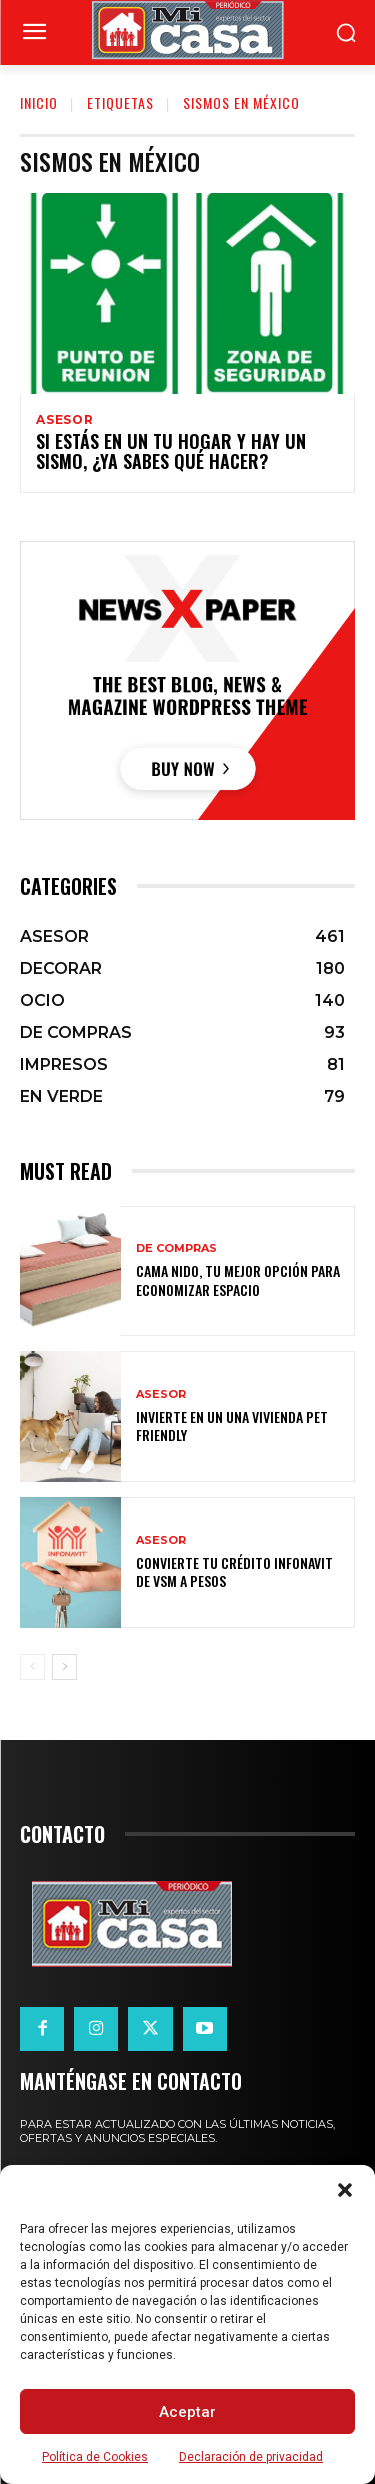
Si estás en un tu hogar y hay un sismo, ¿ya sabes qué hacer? (171, 451)
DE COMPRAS (176, 1248)
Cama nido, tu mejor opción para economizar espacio (238, 1279)
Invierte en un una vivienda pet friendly (232, 1425)
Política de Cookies (95, 2457)
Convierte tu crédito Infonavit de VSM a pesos (234, 1571)
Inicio (39, 102)
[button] (345, 2190)
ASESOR (65, 420)
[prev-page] (32, 1667)
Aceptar (187, 2412)
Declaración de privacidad (251, 2457)
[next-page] (64, 1667)
